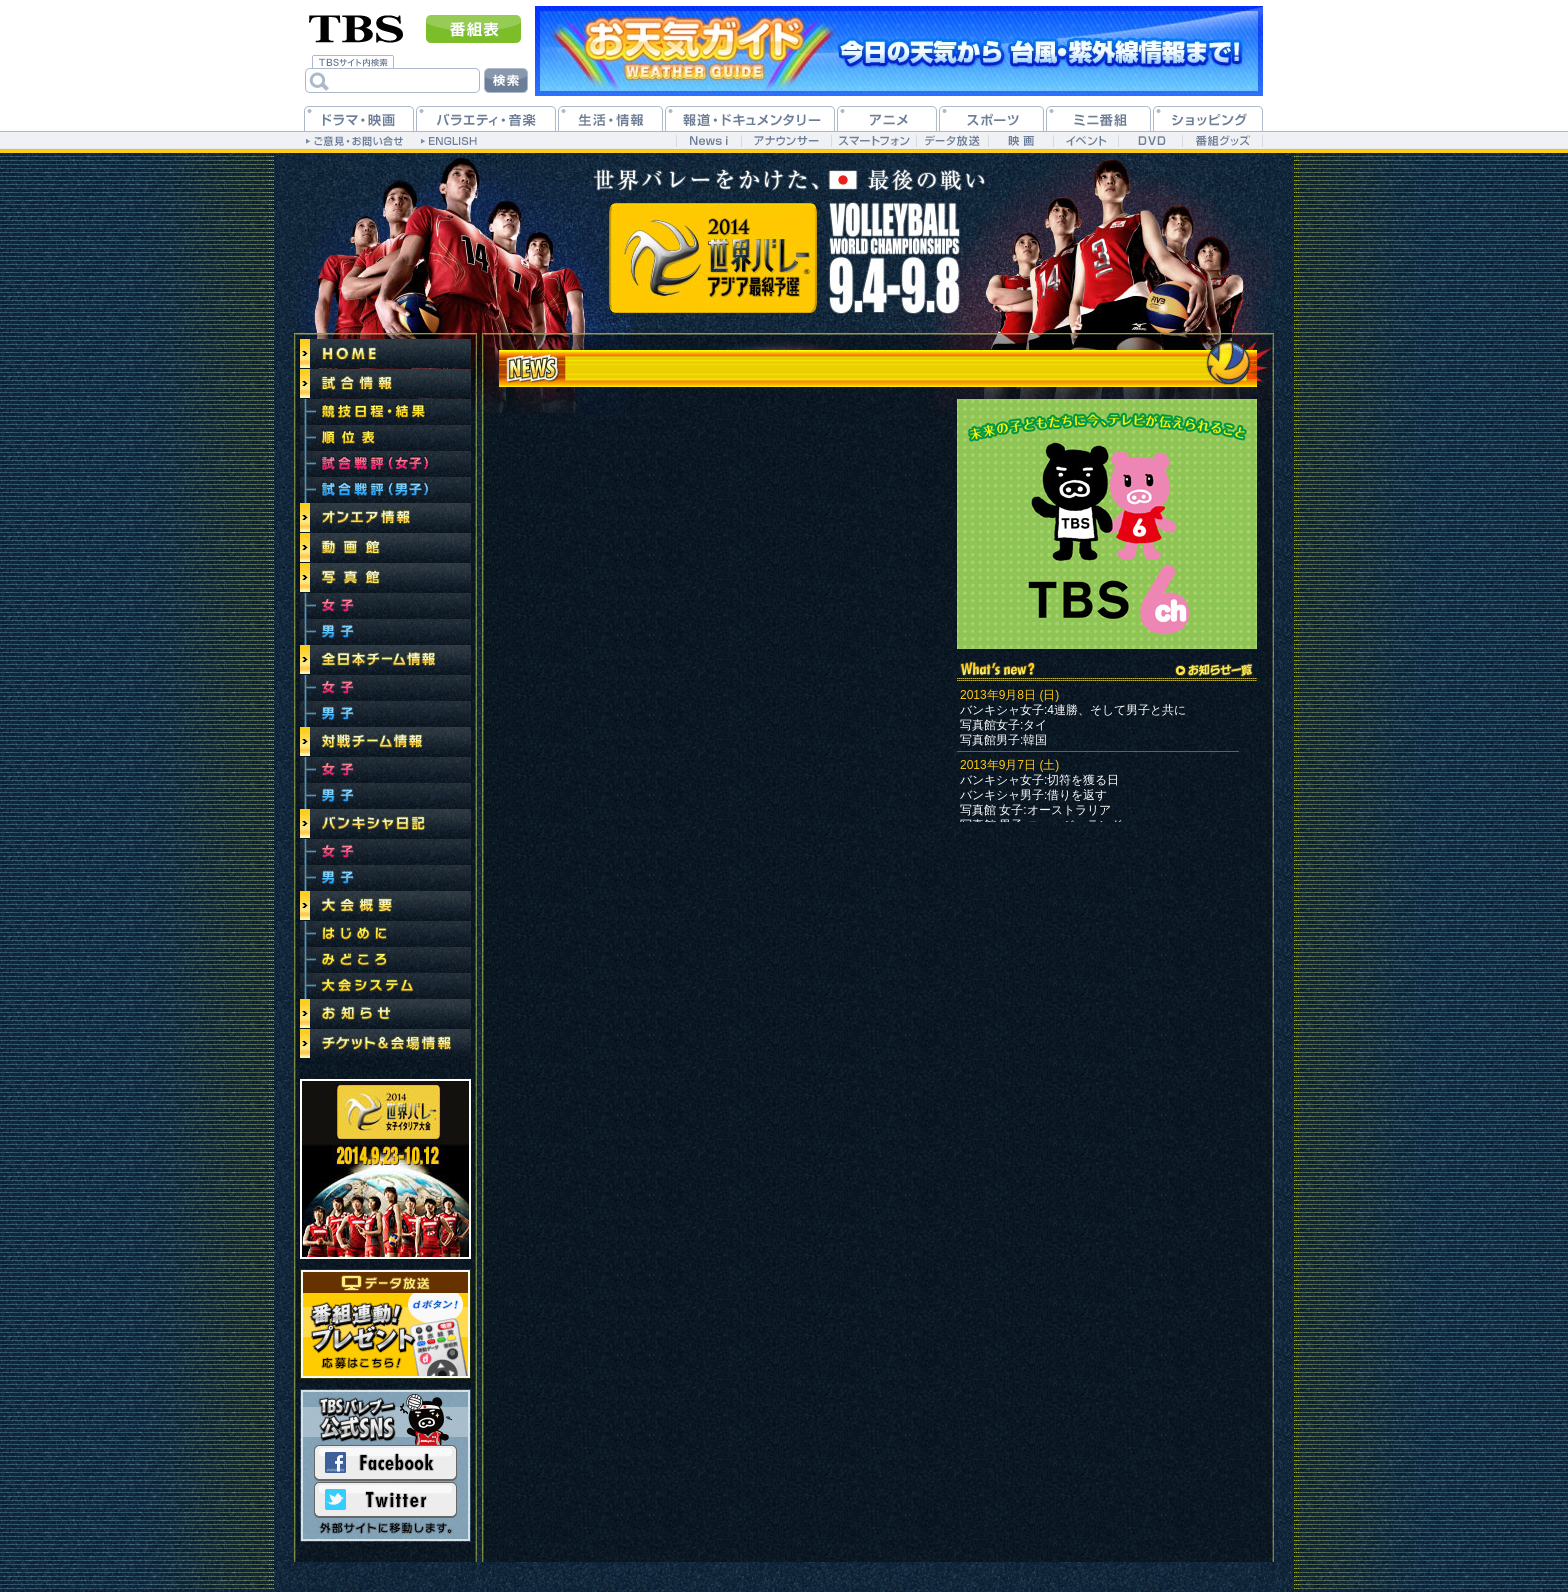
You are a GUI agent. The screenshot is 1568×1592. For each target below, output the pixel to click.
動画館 (385, 548)
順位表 (385, 438)
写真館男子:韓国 (1003, 740)
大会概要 (385, 906)
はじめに (385, 934)
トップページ (385, 354)
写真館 (385, 578)
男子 (385, 632)
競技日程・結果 (385, 412)
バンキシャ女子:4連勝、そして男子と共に (1073, 710)
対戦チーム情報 (385, 742)
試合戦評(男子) (385, 490)
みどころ (385, 960)
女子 (385, 606)
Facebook (385, 1463)
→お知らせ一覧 (1214, 670)
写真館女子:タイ (1003, 725)
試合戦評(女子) (385, 464)
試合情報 (385, 384)
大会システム (385, 986)
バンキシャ (990, 780)
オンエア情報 (385, 518)
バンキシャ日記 (385, 824)
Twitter (385, 1500)
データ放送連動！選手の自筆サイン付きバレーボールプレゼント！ (385, 1324)
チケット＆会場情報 (385, 1044)
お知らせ (385, 1014)
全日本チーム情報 (385, 660)
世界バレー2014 (385, 1169)
